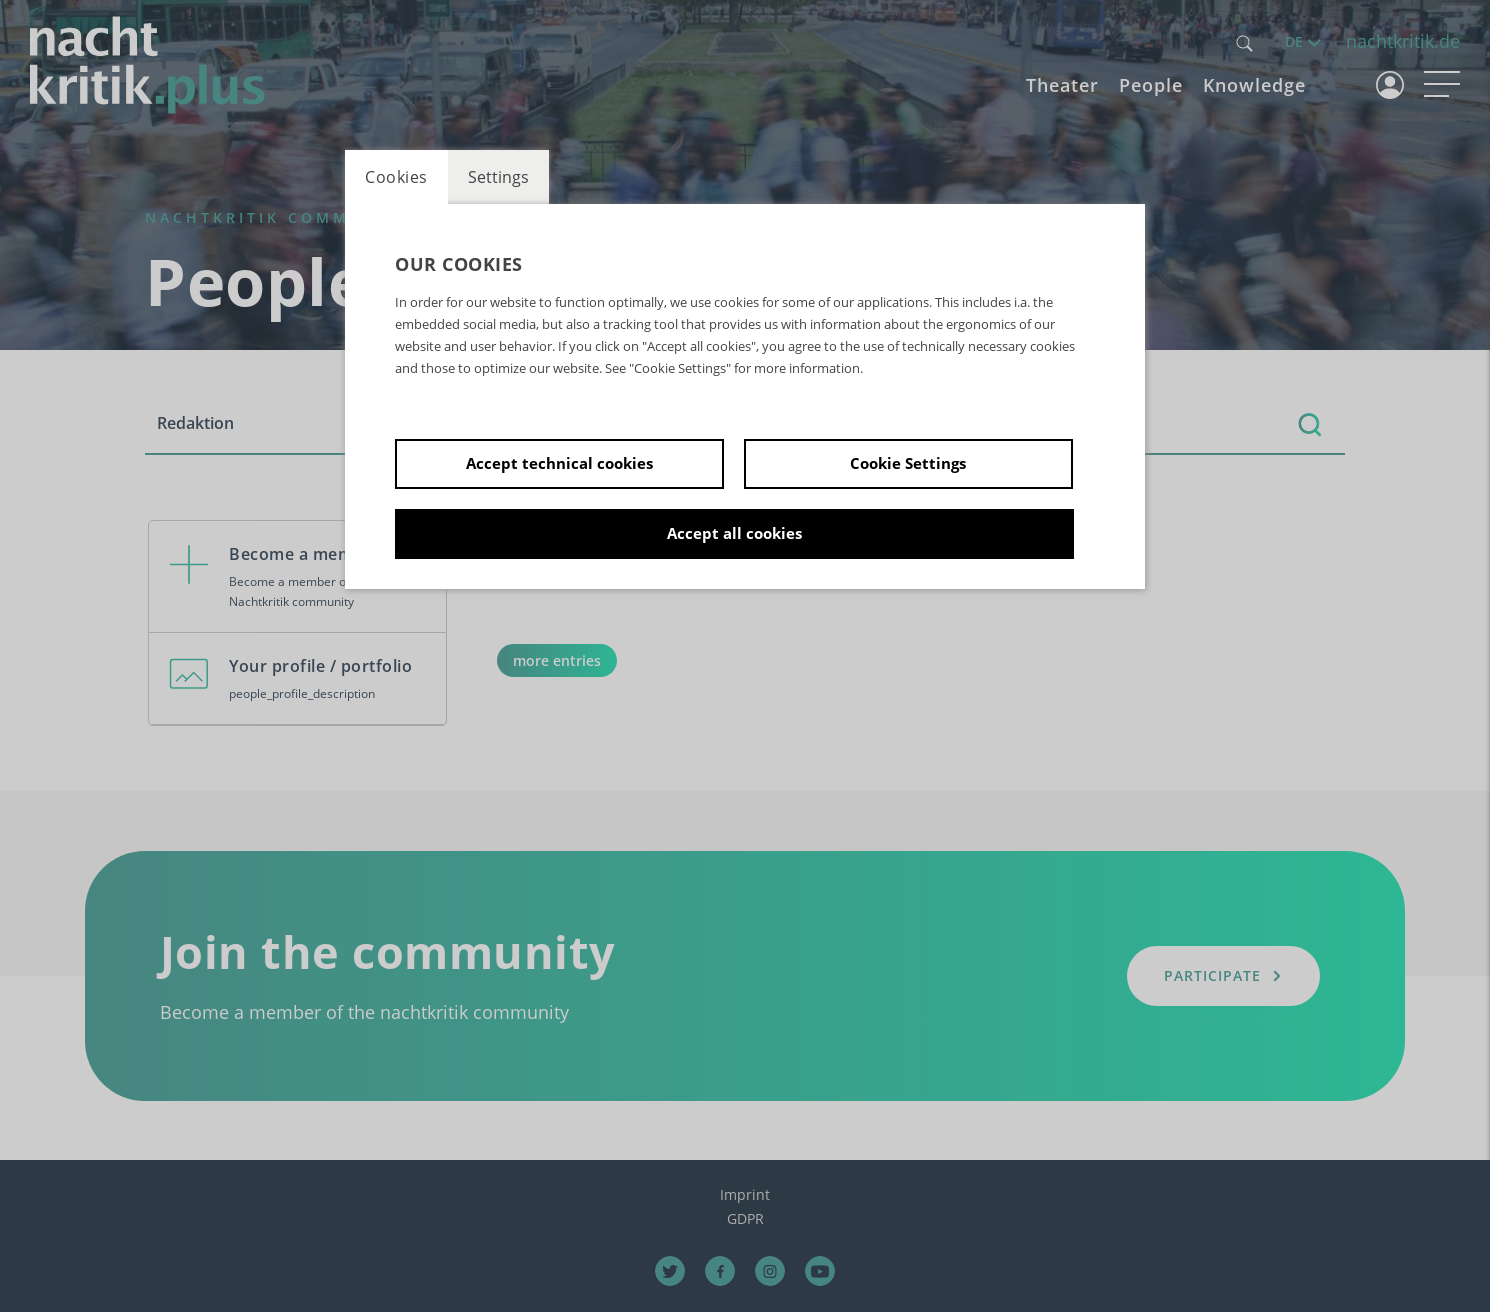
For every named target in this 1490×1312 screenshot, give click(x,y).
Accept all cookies (734, 533)
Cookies (396, 177)
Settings (498, 177)
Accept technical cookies (559, 463)
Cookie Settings (908, 463)
